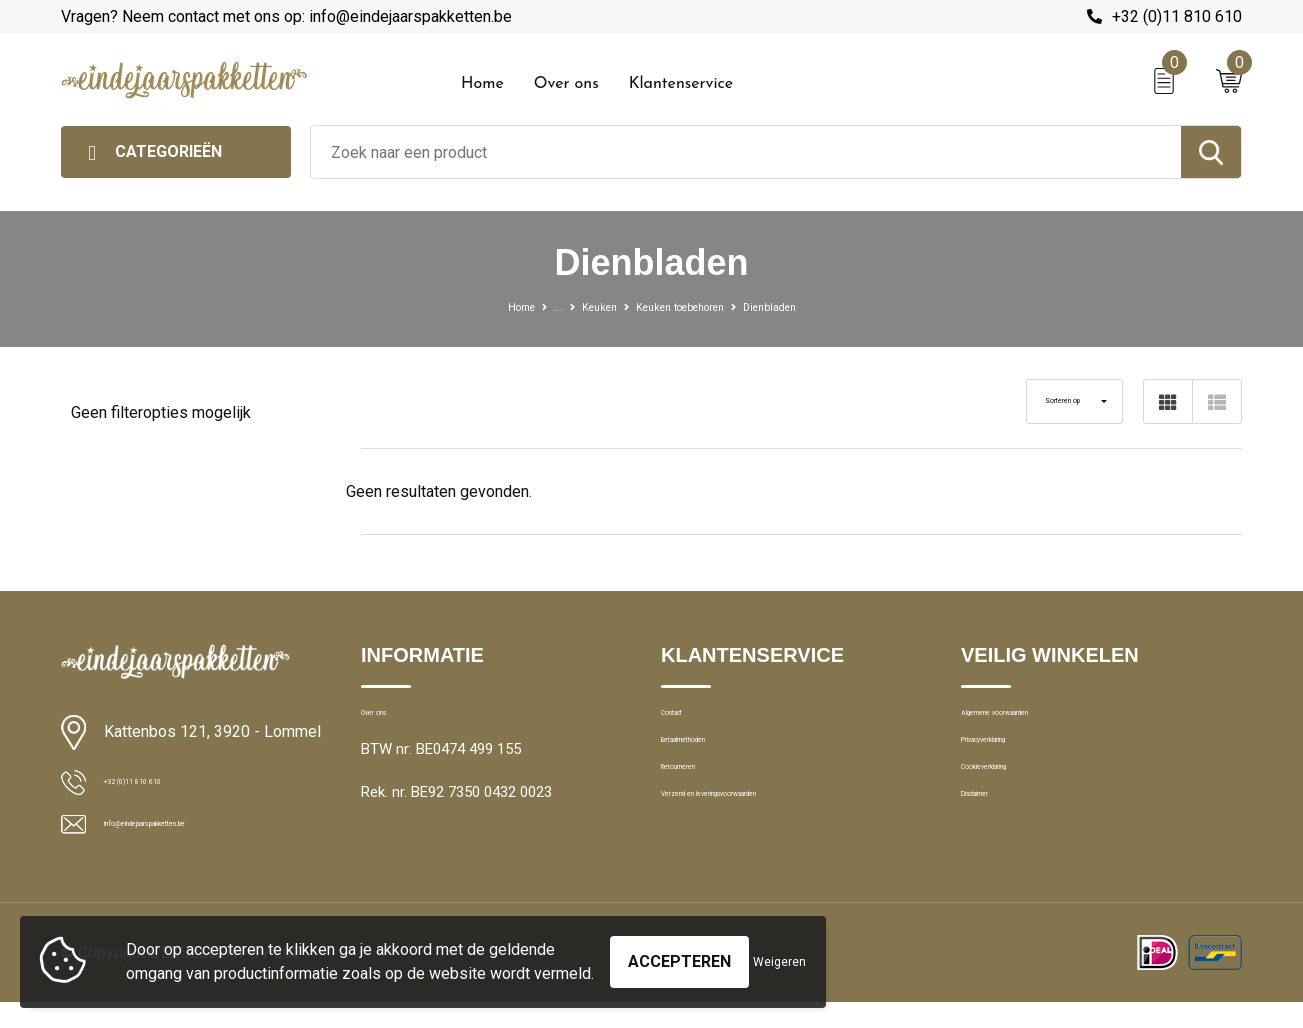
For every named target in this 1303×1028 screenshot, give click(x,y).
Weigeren (779, 952)
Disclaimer (995, 851)
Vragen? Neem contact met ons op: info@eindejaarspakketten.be (286, 16)
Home (482, 84)
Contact (687, 722)
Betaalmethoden (715, 765)
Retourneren (701, 808)
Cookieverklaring (1015, 808)
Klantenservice (681, 84)
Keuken (577, 306)
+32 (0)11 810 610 (1177, 16)
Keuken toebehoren (687, 306)
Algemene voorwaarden (1039, 722)
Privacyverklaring (1015, 765)
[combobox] (746, 152)
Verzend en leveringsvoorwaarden (772, 851)
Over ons (566, 84)
